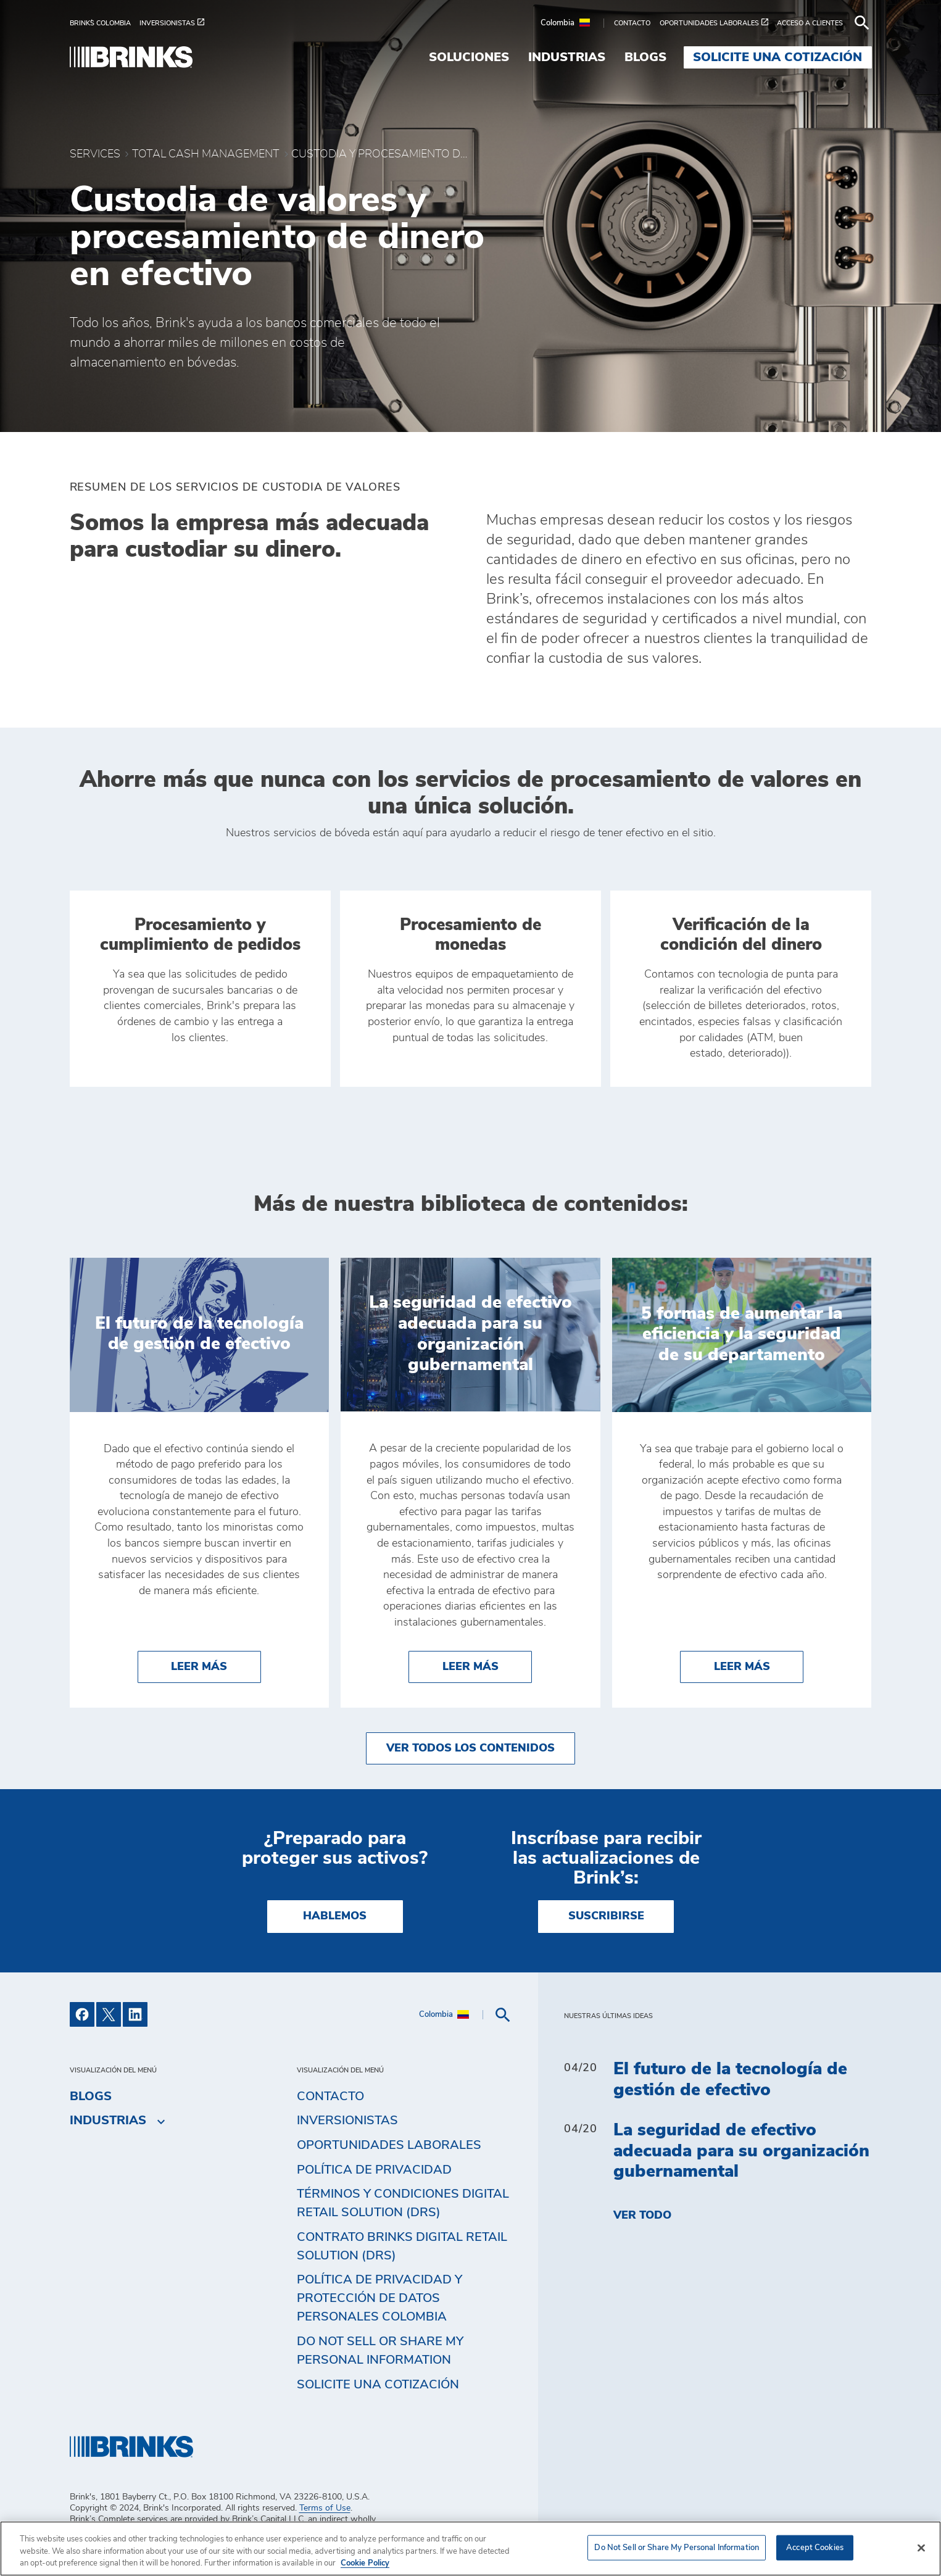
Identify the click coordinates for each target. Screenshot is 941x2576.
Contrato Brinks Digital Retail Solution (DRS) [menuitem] (402, 2246)
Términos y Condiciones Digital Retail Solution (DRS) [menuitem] (403, 2203)
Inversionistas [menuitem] (347, 2120)
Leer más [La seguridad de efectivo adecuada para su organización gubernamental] (487, 1665)
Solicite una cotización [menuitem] (777, 57)
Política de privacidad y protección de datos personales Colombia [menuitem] (379, 2298)
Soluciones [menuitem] (469, 57)
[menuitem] (104, 23)
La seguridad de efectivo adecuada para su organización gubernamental (741, 2151)
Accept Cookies (815, 2547)
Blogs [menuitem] (645, 57)
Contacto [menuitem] (330, 2096)
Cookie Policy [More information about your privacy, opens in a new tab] (365, 2563)
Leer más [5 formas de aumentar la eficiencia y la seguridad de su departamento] (759, 1665)
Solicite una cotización (378, 2385)
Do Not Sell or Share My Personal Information (380, 2350)
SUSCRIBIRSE (606, 1916)
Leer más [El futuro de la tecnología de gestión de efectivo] (216, 1665)
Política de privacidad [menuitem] (374, 2170)
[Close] (921, 2547)
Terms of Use (324, 2508)
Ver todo (642, 2215)
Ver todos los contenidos (470, 1748)
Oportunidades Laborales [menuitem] (389, 2145)
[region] (470, 2548)
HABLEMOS (335, 1916)
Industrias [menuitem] (566, 57)
